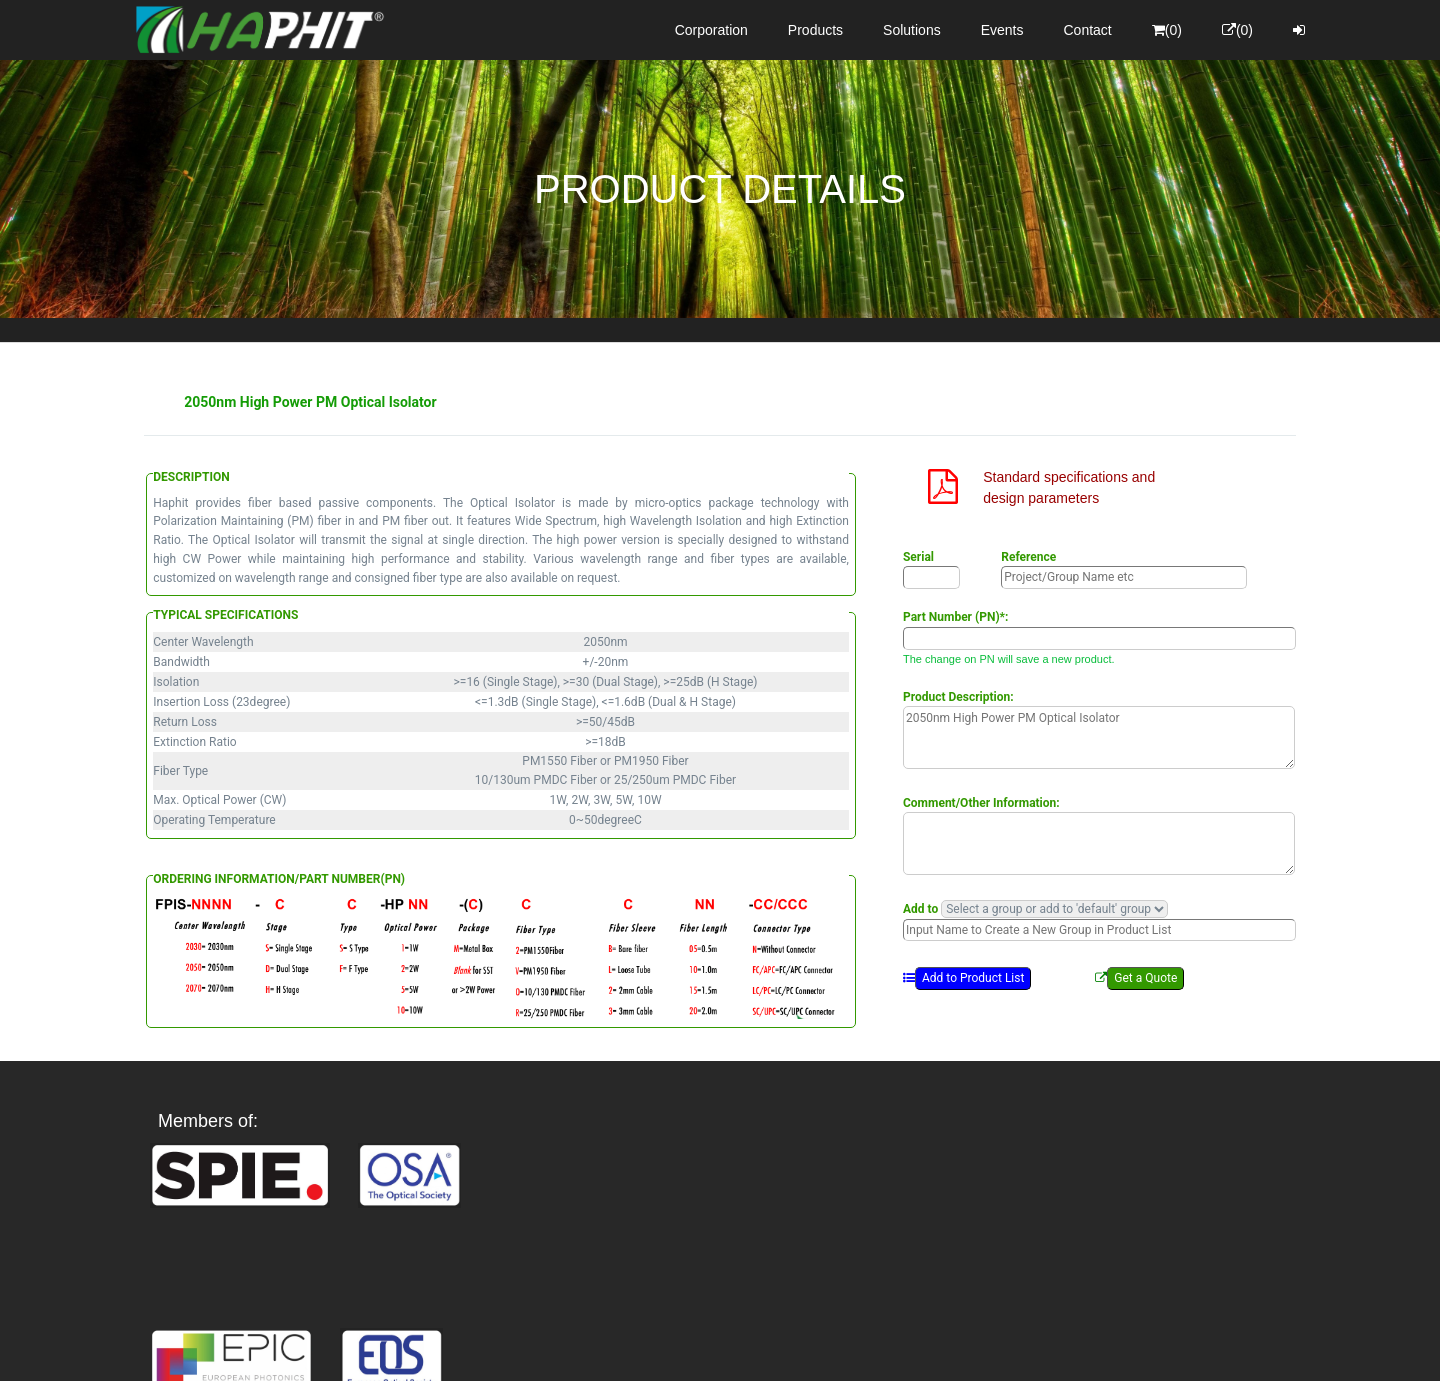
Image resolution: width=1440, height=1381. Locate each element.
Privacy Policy (836, 1348)
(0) (1167, 30)
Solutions (912, 30)
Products (815, 30)
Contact (1088, 30)
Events (1002, 30)
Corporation (711, 30)
